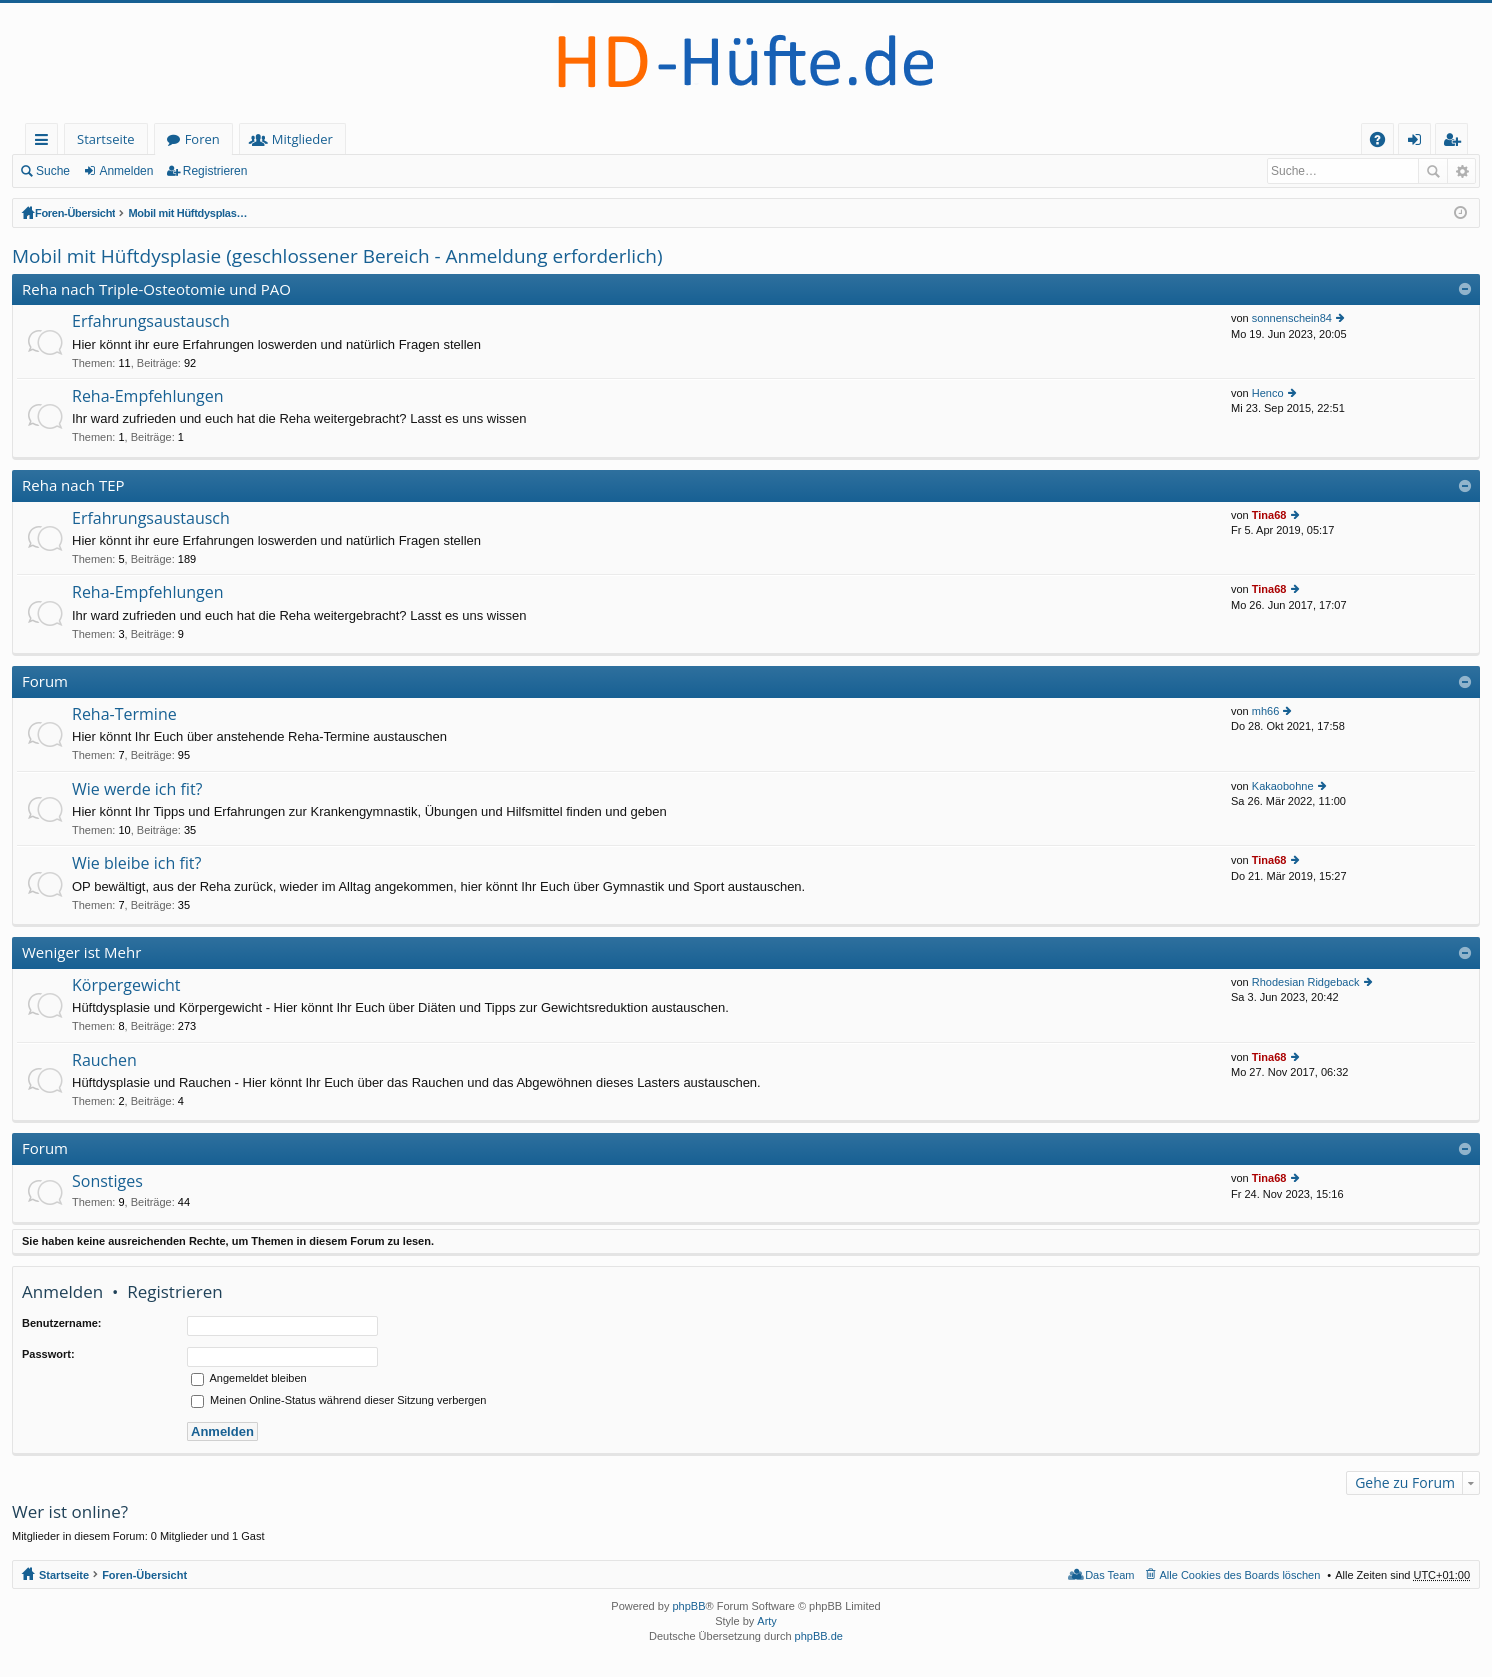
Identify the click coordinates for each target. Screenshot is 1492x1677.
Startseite (106, 139)
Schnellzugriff (45, 142)
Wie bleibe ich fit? (136, 864)
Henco (1268, 393)
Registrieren (215, 171)
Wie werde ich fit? (137, 790)
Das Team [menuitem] (1109, 1575)
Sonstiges (107, 1182)
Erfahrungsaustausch (151, 322)
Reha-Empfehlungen (148, 397)
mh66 (1266, 711)
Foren (202, 139)
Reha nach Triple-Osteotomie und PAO (156, 289)
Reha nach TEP (73, 485)
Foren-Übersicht (77, 213)
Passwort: (48, 1354)
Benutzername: (61, 1323)
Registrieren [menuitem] (1456, 142)
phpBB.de (819, 1636)
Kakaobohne (1283, 786)
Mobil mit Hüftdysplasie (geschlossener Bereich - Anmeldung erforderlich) (327, 213)
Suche (53, 171)
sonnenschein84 (1292, 318)
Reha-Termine (124, 715)
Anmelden (126, 171)
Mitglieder (302, 139)
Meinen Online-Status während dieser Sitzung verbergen (338, 1400)
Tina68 (1269, 515)
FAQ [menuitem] (1384, 142)
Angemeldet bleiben (249, 1378)
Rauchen (104, 1061)
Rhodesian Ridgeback (1306, 982)
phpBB (688, 1606)
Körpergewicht (126, 986)
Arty (767, 1621)
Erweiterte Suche (1461, 171)
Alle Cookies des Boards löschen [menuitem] (1240, 1575)
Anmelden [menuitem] (1420, 142)
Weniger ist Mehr (81, 952)
